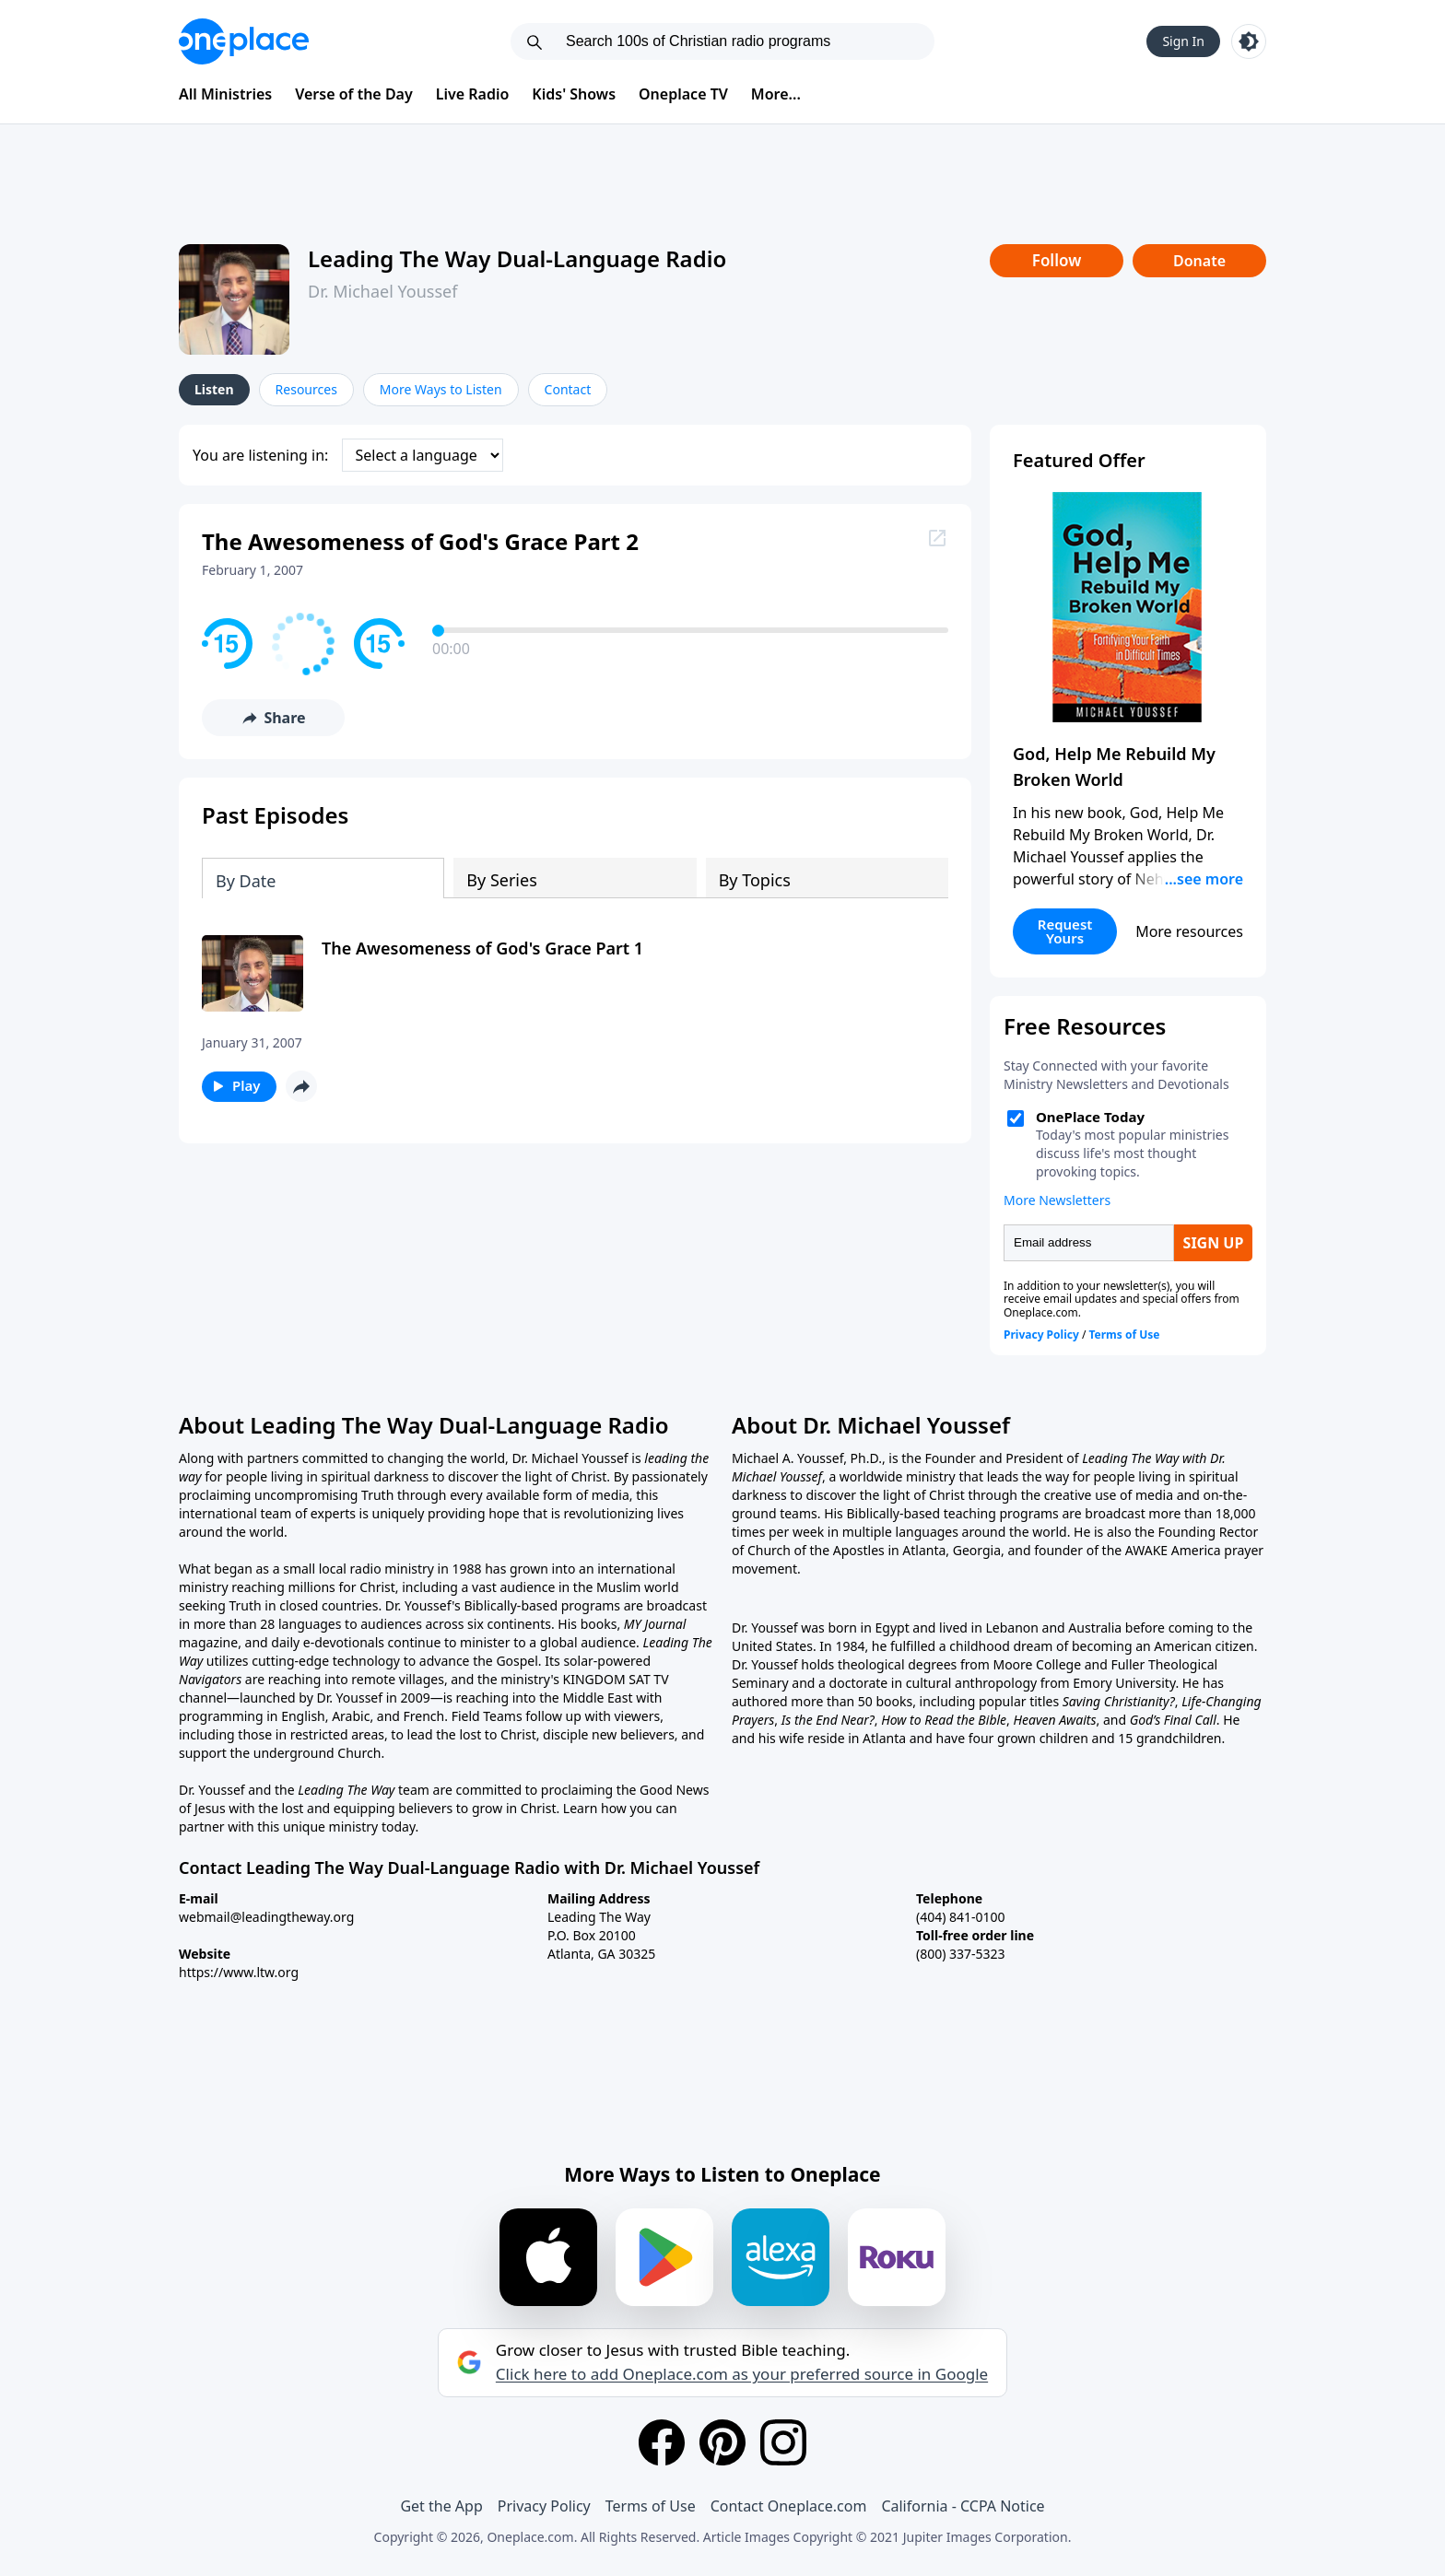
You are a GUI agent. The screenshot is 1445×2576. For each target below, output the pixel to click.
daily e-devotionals (327, 1642)
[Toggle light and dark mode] (1248, 41)
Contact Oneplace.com (789, 2506)
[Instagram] (783, 2442)
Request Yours (1065, 931)
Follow (1057, 260)
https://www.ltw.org (239, 1972)
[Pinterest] (722, 2442)
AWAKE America (1173, 1550)
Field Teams (487, 1716)
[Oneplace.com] (244, 41)
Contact (568, 389)
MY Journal (655, 1624)
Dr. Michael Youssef (382, 291)
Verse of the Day (354, 94)
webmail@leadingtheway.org (266, 1917)
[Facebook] (662, 2442)
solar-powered (607, 1660)
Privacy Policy (544, 2506)
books (599, 1624)
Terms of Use (650, 2506)
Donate (1199, 261)
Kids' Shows (574, 94)
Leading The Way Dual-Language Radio (517, 258)
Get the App (441, 2506)
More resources (1189, 931)
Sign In (1183, 41)
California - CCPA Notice (962, 2506)
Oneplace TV (683, 94)
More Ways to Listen (441, 389)
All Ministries (225, 94)
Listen (214, 389)
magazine (208, 1642)
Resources (306, 389)
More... (776, 94)
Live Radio (473, 94)
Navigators (210, 1679)
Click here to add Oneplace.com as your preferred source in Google (742, 2374)
